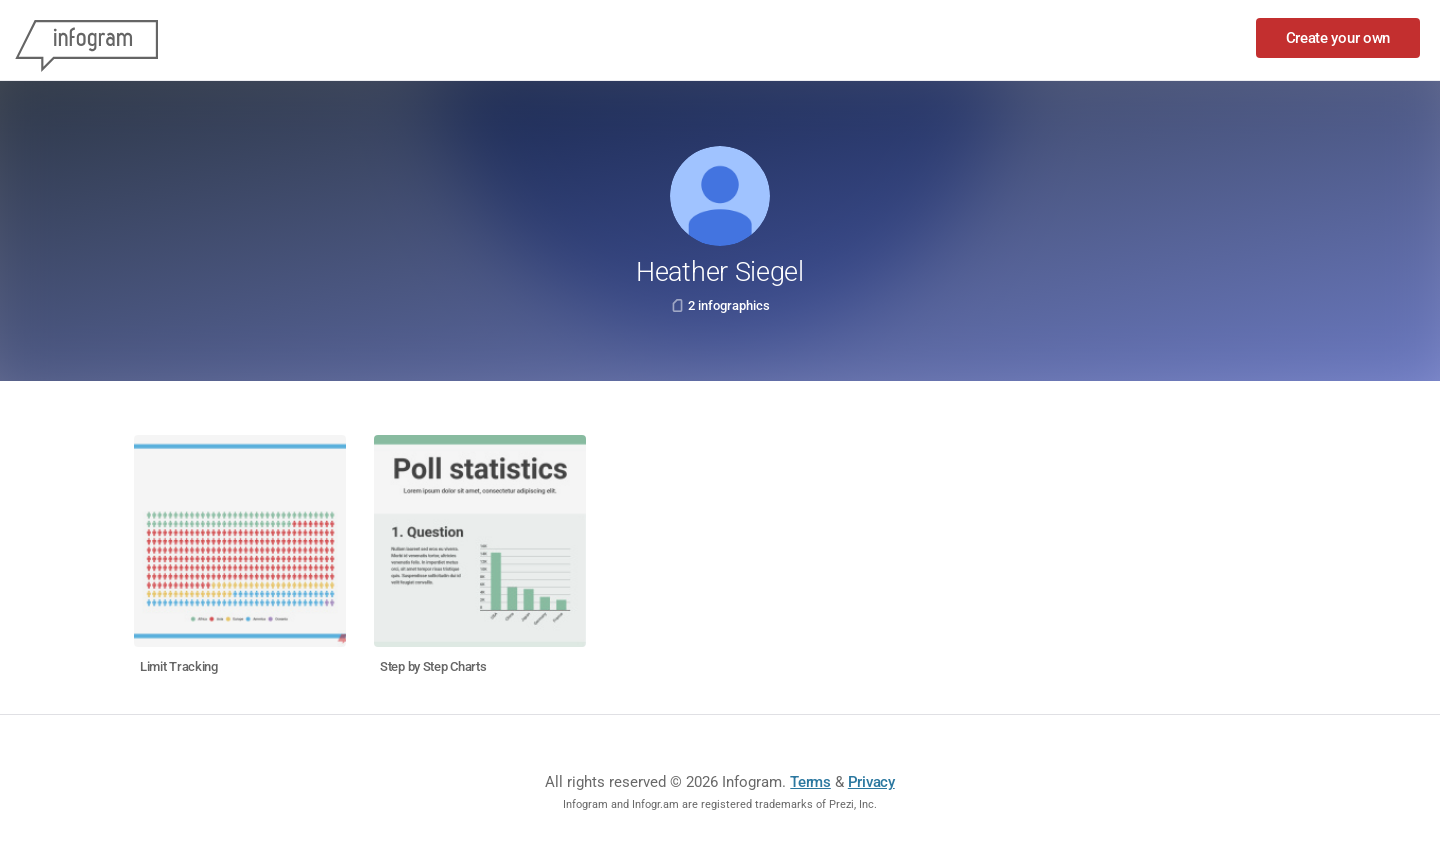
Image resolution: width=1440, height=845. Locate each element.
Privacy (871, 782)
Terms (810, 782)
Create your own (1338, 38)
